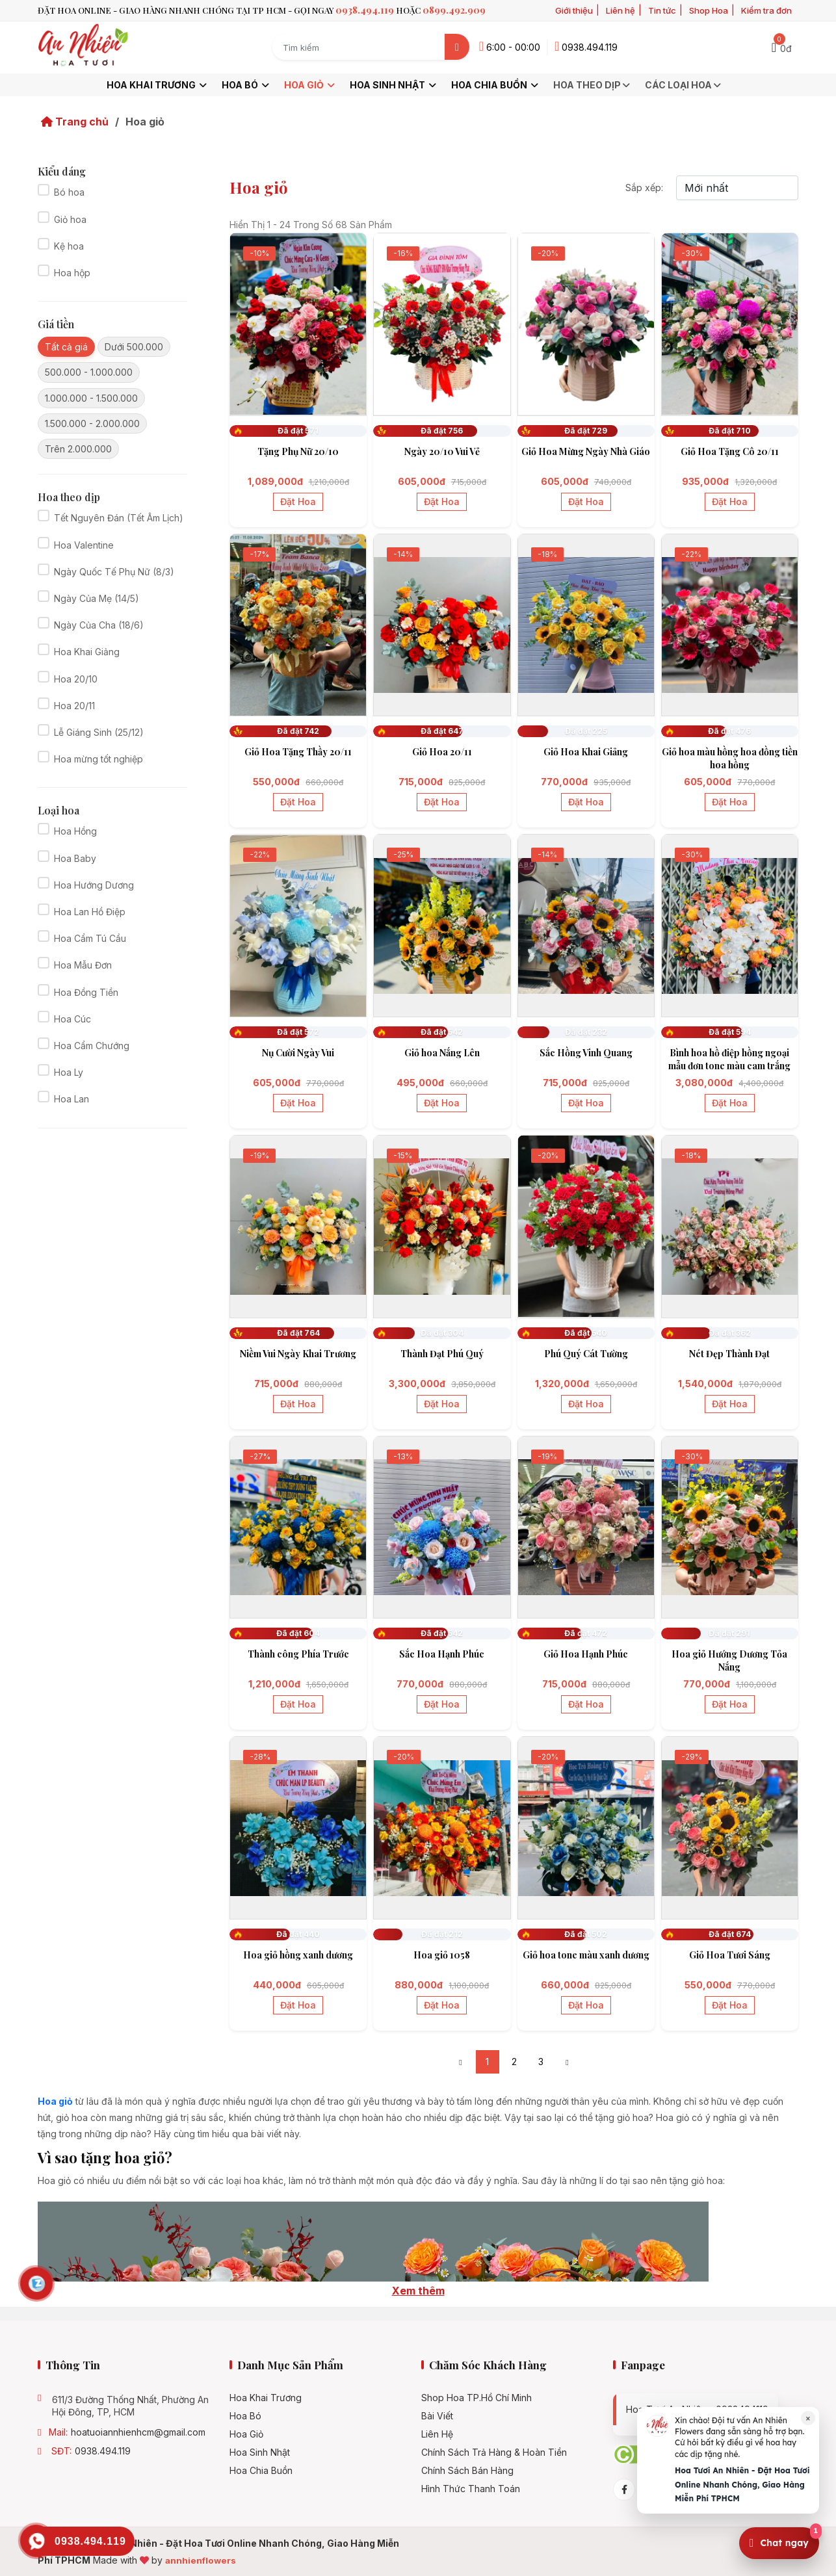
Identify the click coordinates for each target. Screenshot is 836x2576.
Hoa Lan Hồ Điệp (89, 911)
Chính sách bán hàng (467, 2470)
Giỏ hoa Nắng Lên (442, 1053)
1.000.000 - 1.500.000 (91, 398)
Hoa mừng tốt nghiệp (98, 758)
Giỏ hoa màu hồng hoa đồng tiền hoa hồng (730, 758)
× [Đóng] (808, 2418)
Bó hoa (69, 192)
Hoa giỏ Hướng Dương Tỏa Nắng (729, 1660)
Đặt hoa (298, 501)
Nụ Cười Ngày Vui (298, 1053)
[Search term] (358, 47)
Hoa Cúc (72, 1018)
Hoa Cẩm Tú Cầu (90, 938)
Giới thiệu (574, 10)
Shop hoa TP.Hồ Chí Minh (476, 2397)
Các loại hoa (684, 84)
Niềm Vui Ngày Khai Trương (298, 1353)
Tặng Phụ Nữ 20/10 (298, 451)
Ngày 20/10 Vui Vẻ (442, 451)
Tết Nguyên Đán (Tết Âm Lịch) (118, 517)
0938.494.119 (103, 2451)
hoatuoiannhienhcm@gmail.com (138, 2432)
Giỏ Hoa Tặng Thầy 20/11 (298, 752)
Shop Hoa (708, 10)
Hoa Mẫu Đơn (83, 964)
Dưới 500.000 (134, 346)
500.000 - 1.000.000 (89, 372)
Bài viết (437, 2416)
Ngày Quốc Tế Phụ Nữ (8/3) (114, 571)
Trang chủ (75, 121)
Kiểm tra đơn (766, 10)
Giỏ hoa (70, 219)
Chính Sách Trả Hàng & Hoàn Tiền (494, 2452)
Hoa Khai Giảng (87, 651)
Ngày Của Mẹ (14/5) (96, 598)
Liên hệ (620, 10)
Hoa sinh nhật (394, 84)
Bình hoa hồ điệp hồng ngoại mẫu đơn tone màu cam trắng (729, 1059)
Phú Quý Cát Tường (586, 1353)
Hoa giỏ (310, 84)
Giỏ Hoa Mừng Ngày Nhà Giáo (585, 451)
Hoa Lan (71, 1098)
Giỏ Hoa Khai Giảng (585, 752)
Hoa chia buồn (495, 84)
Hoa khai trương (158, 84)
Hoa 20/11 (74, 705)
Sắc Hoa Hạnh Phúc (441, 1654)
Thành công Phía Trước (298, 1654)
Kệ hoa (69, 246)
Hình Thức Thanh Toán (470, 2488)
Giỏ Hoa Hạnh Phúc (585, 1654)
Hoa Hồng (75, 831)
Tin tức (662, 10)
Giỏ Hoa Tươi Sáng (729, 1955)
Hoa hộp (72, 272)
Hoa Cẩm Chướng (91, 1045)
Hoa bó (246, 84)
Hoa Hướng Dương (94, 885)
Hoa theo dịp (592, 84)
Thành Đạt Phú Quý (442, 1353)
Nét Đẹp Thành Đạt (729, 1353)
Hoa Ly (68, 1072)
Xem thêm (418, 2290)
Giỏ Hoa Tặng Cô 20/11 (730, 451)
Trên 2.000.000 (78, 448)
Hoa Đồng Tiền (86, 992)
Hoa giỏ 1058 (441, 1955)
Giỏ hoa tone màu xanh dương (586, 1955)
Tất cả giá (66, 346)
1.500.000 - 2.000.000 (92, 423)
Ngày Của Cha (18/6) (99, 625)
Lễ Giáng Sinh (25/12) (99, 732)
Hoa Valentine (84, 545)
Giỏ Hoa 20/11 (442, 752)
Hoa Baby (75, 858)
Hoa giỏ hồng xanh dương (298, 1955)
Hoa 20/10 (76, 678)
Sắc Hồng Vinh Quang (586, 1053)
